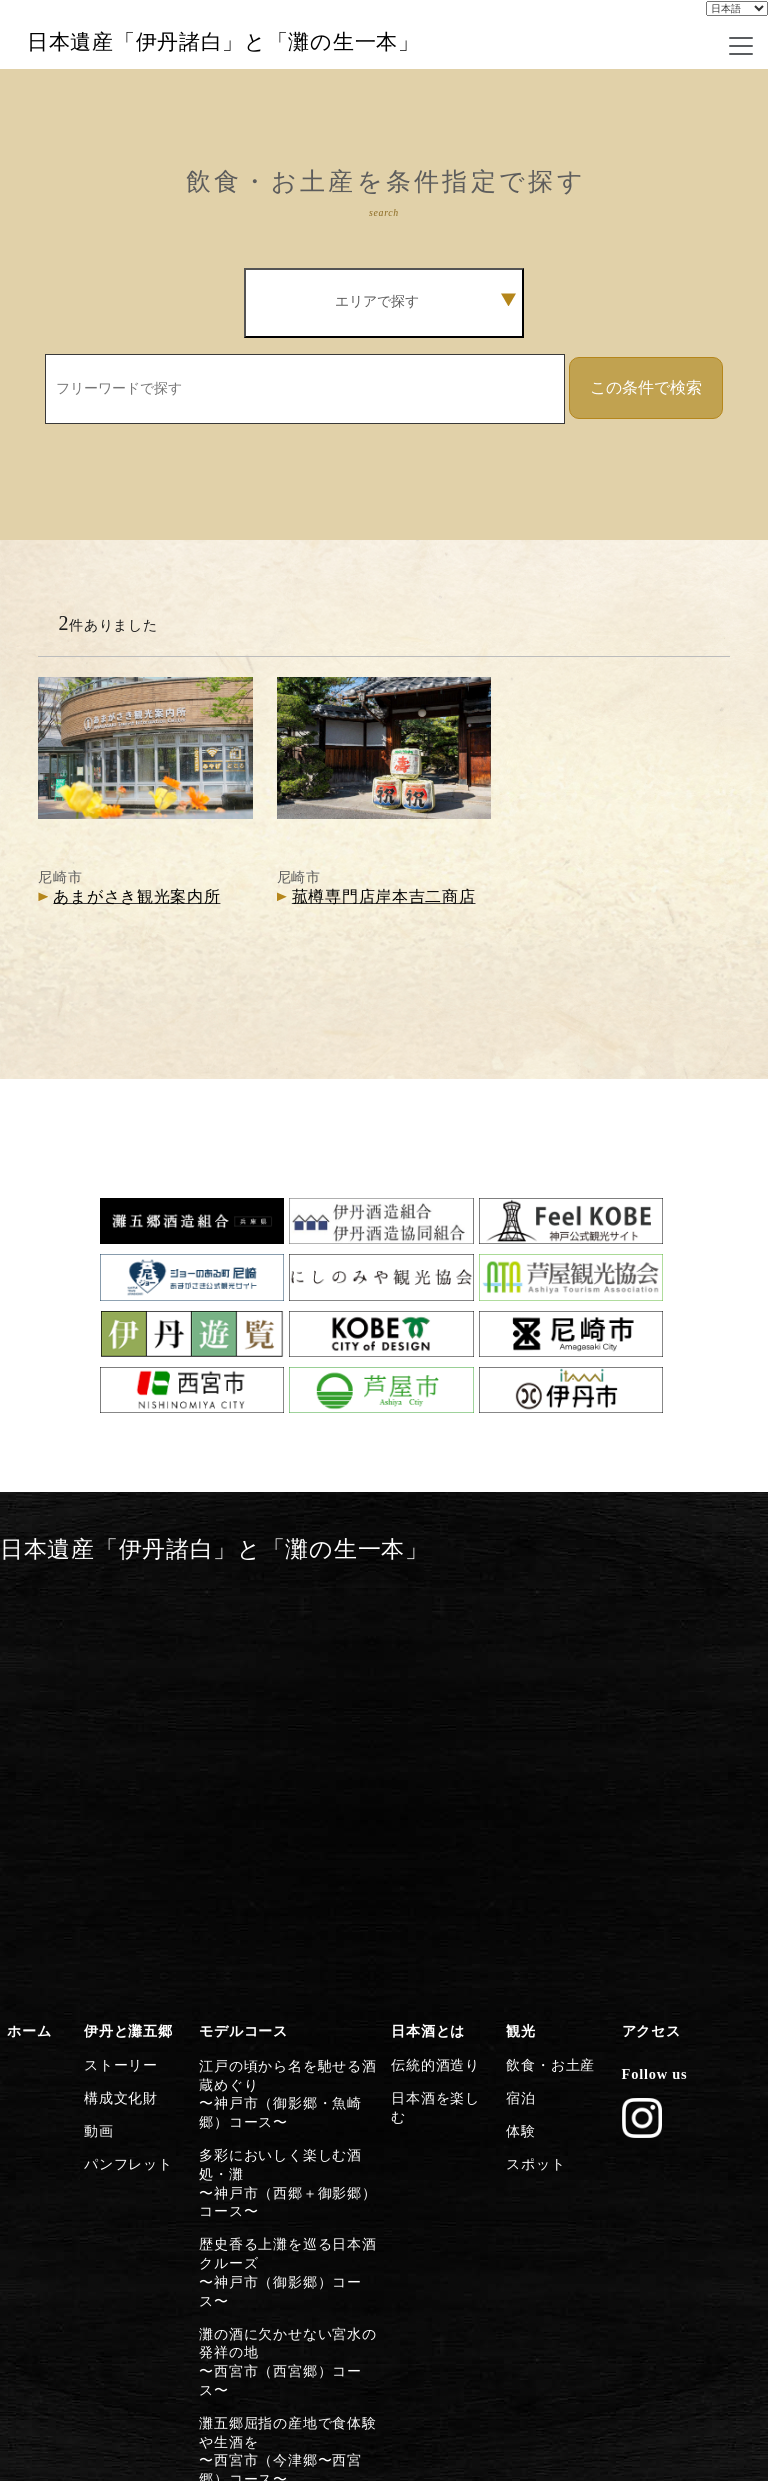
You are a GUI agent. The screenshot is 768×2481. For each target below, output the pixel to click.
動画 (96, 1782)
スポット (532, 1811)
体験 (518, 1782)
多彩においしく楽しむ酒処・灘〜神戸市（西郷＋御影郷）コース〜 (287, 1827)
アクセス (648, 1694)
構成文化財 (117, 1753)
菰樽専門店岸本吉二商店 (384, 969)
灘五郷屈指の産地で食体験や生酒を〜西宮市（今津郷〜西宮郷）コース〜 (287, 2028)
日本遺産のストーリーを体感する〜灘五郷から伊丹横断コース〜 (287, 2291)
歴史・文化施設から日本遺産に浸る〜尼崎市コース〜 (287, 2160)
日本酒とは (424, 1694)
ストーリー (117, 1724)
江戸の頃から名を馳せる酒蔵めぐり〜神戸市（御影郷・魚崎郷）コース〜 (287, 1748)
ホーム (26, 1694)
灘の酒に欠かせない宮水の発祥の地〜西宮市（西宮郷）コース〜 (287, 1958)
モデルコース (239, 1694)
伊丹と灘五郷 (124, 1694)
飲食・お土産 (546, 1724)
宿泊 (518, 1753)
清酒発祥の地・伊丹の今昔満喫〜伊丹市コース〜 (287, 2221)
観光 (518, 1694)
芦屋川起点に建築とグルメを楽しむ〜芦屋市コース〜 (287, 2098)
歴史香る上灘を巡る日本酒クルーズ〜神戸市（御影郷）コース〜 (287, 1897)
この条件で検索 (646, 459)
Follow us (650, 1733)
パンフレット (124, 1811)
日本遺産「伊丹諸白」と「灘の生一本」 (277, 79)
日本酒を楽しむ (438, 1753)
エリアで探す (426, 374)
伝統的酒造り (431, 1724)
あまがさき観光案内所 (136, 969)
